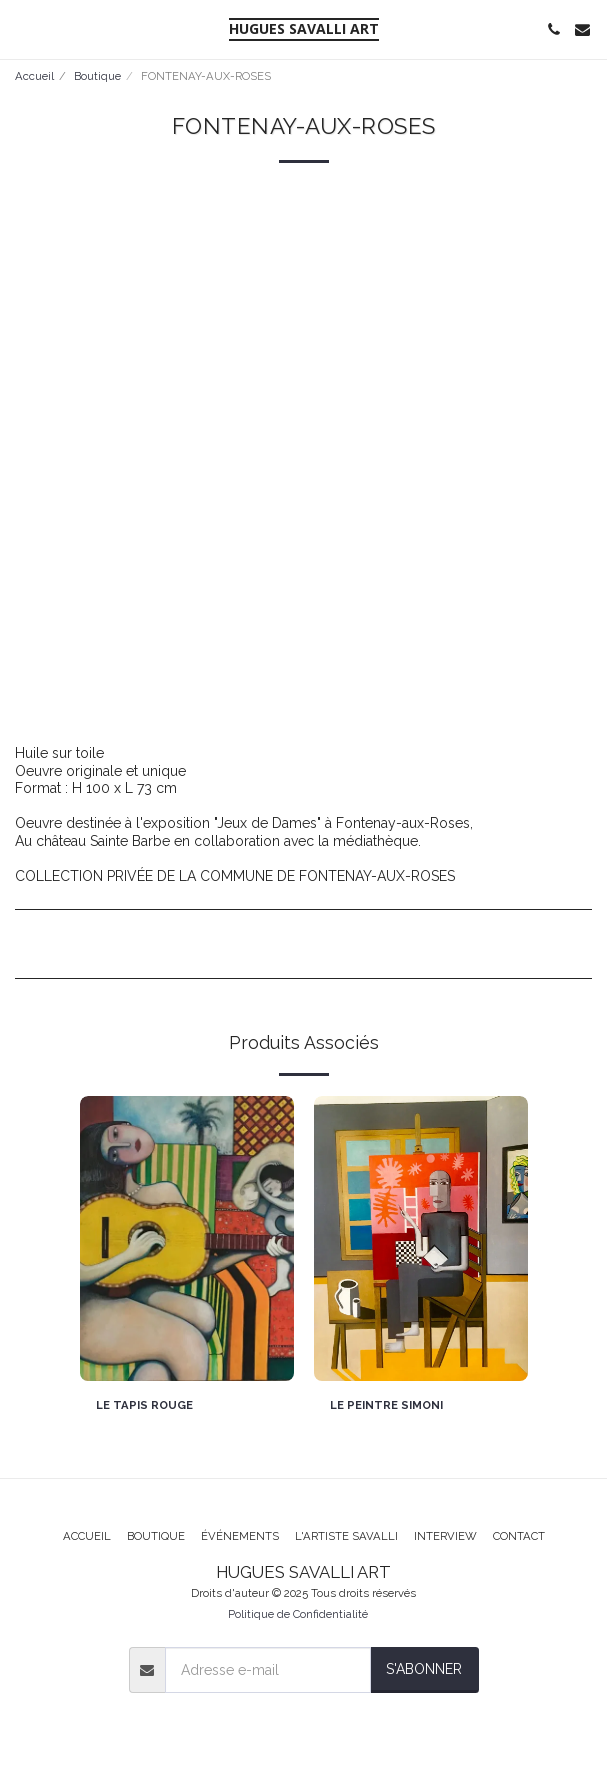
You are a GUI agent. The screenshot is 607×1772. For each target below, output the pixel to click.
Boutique (97, 76)
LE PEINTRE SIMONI (386, 1405)
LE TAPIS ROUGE (144, 1405)
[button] (22, 29)
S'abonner (424, 1669)
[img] (187, 1238)
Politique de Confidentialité (298, 1614)
